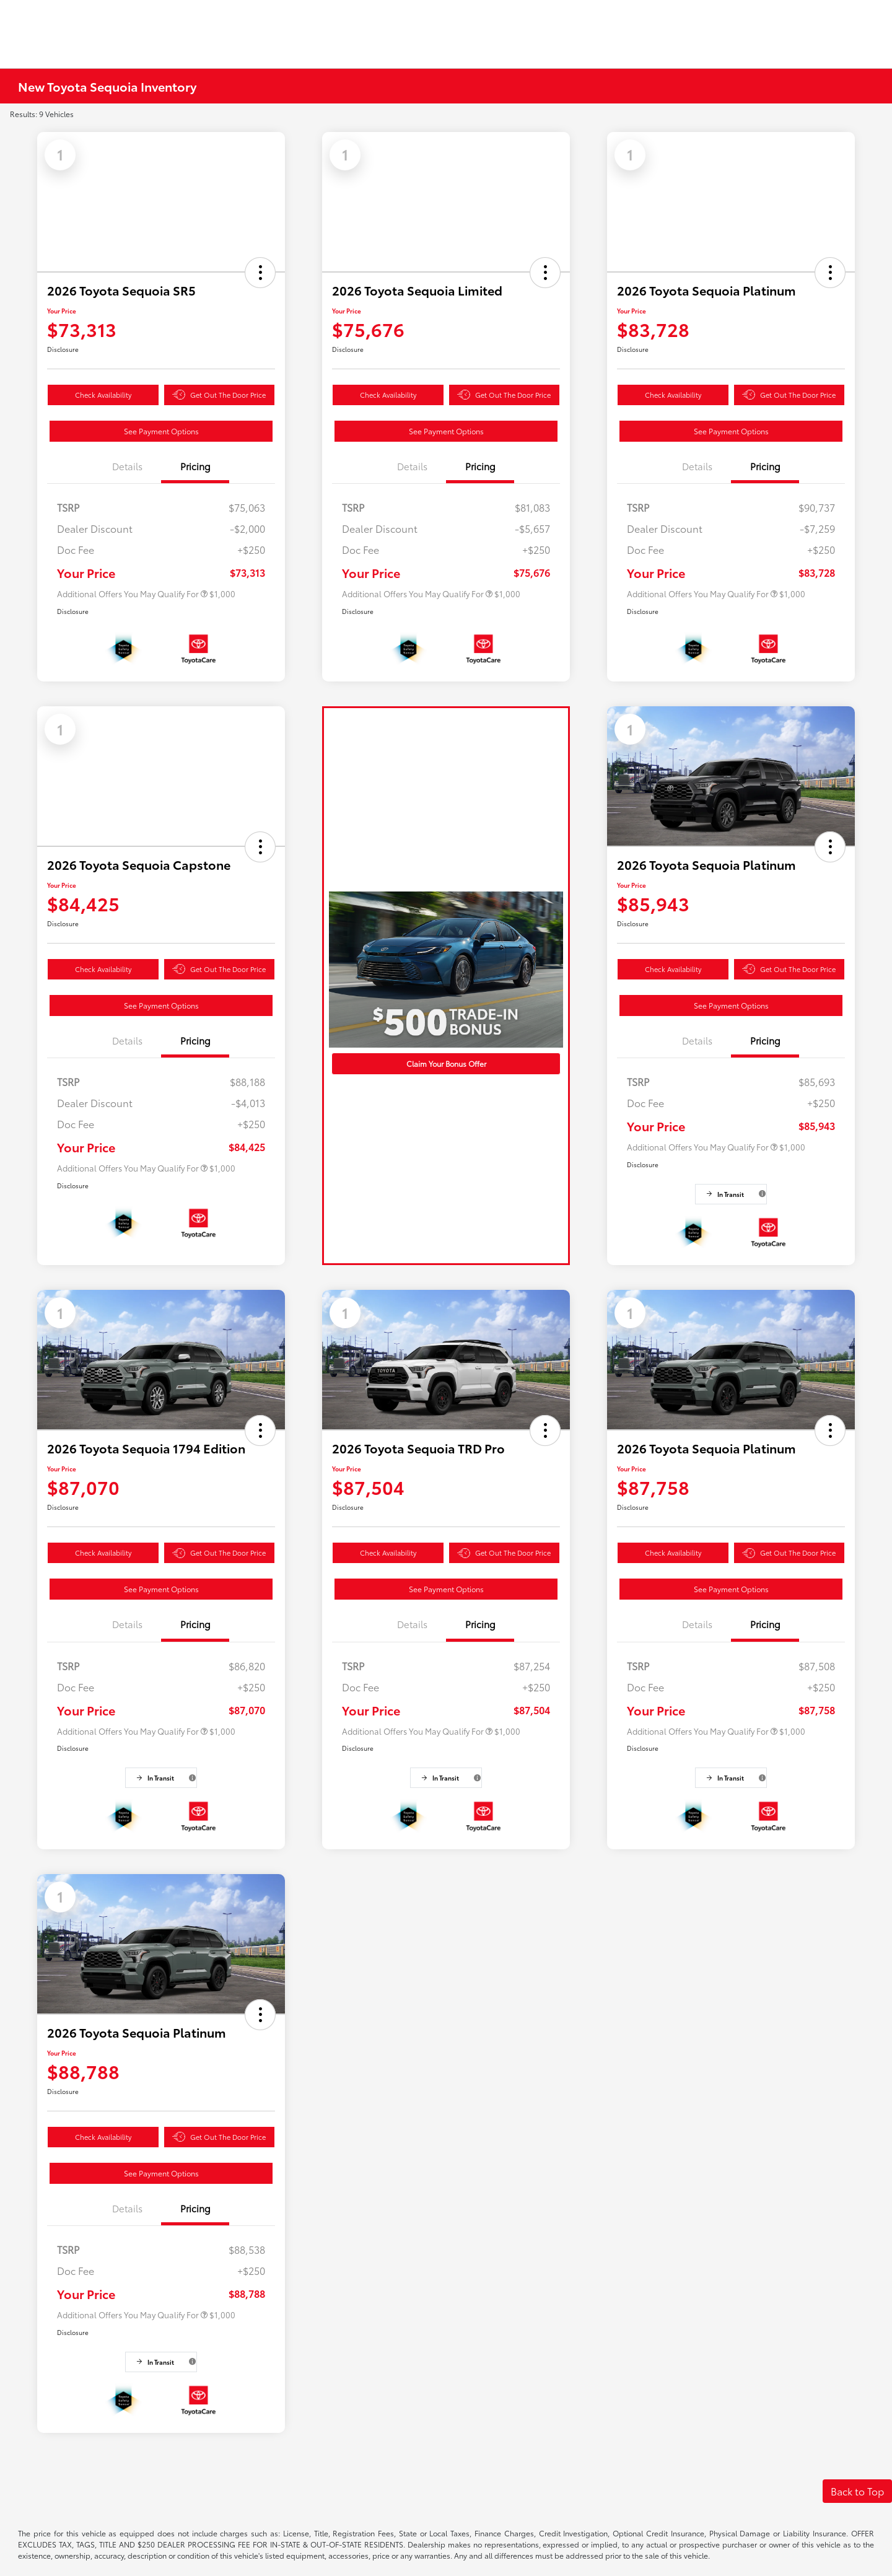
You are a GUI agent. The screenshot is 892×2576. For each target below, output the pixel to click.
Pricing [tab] (195, 466)
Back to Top (857, 2491)
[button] (260, 272)
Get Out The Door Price (219, 395)
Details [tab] (127, 466)
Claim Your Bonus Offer (446, 1063)
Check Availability (103, 395)
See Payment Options (161, 431)
